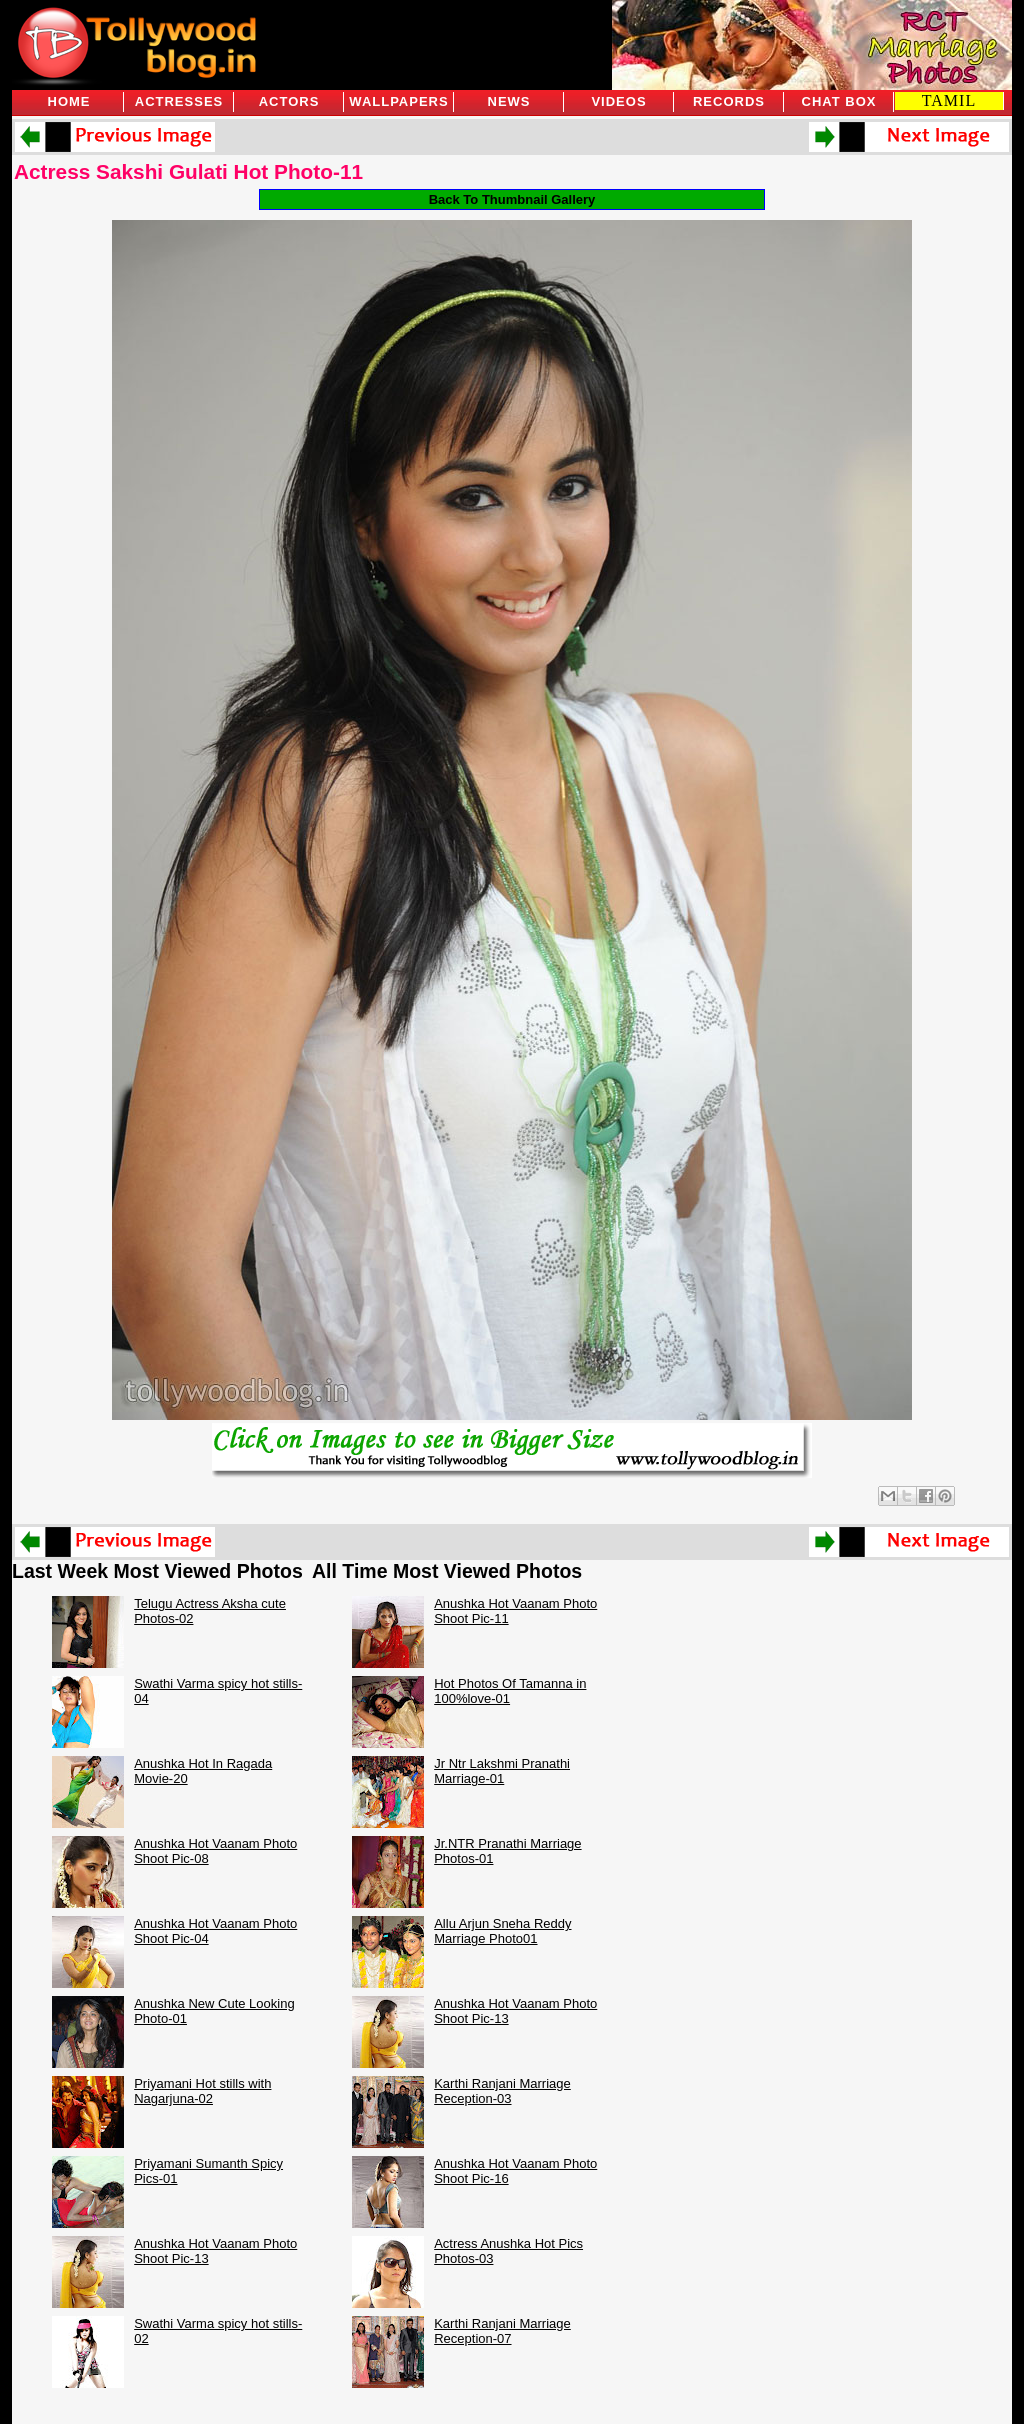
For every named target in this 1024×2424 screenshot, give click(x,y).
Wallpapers (398, 101)
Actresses (179, 101)
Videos (618, 101)
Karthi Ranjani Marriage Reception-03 (502, 2091)
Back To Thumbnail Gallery (512, 199)
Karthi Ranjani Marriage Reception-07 (502, 2331)
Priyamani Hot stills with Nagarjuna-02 (202, 2091)
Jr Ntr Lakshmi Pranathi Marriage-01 (502, 1771)
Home (69, 101)
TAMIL (949, 100)
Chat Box (839, 101)
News (509, 101)
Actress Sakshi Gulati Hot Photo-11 (188, 171)
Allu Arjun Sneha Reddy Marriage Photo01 (502, 1931)
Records (729, 101)
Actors (289, 101)
